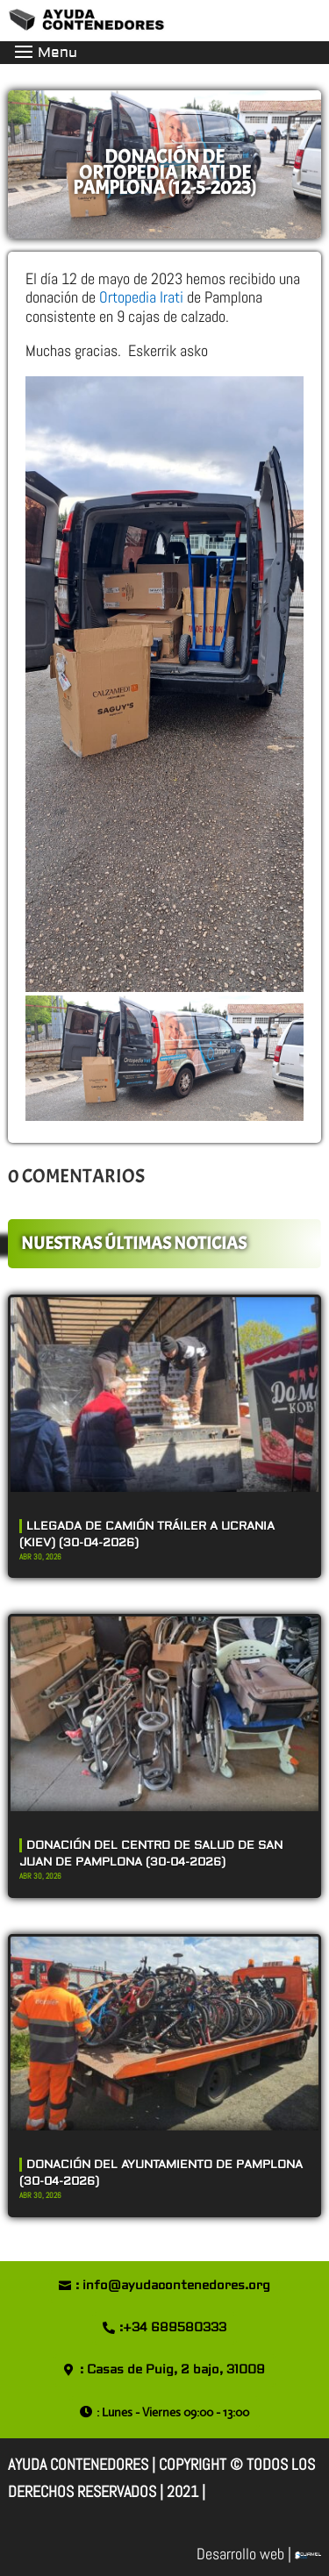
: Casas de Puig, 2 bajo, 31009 (172, 2370)
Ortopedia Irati (139, 297)
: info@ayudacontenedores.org (172, 2286)
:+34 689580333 (172, 2328)
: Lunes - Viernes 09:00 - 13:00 (173, 2412)
